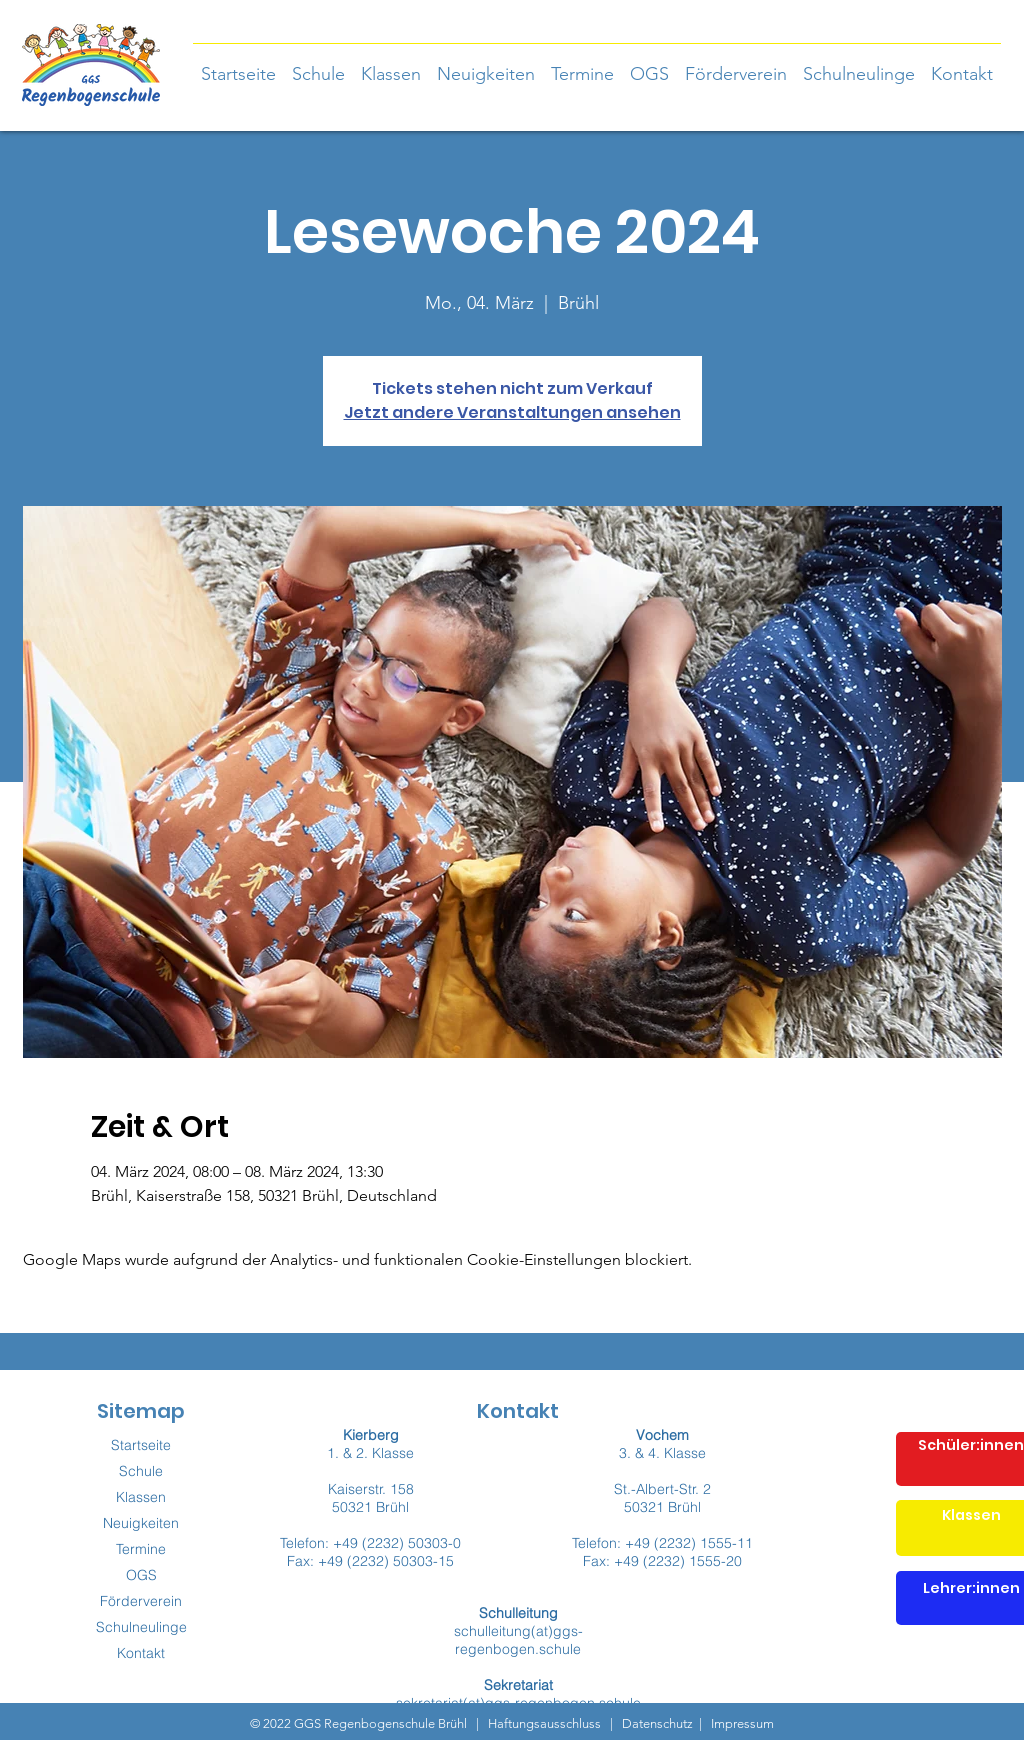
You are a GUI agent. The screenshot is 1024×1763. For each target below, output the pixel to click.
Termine (141, 1549)
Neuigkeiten (141, 1523)
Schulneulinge (141, 1627)
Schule (141, 1471)
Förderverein (141, 1601)
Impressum (741, 1723)
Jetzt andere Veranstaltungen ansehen (512, 412)
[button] (391, 65)
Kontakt (141, 1653)
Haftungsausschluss (544, 1723)
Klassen (141, 1497)
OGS (141, 1575)
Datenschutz (657, 1723)
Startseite (141, 1445)
